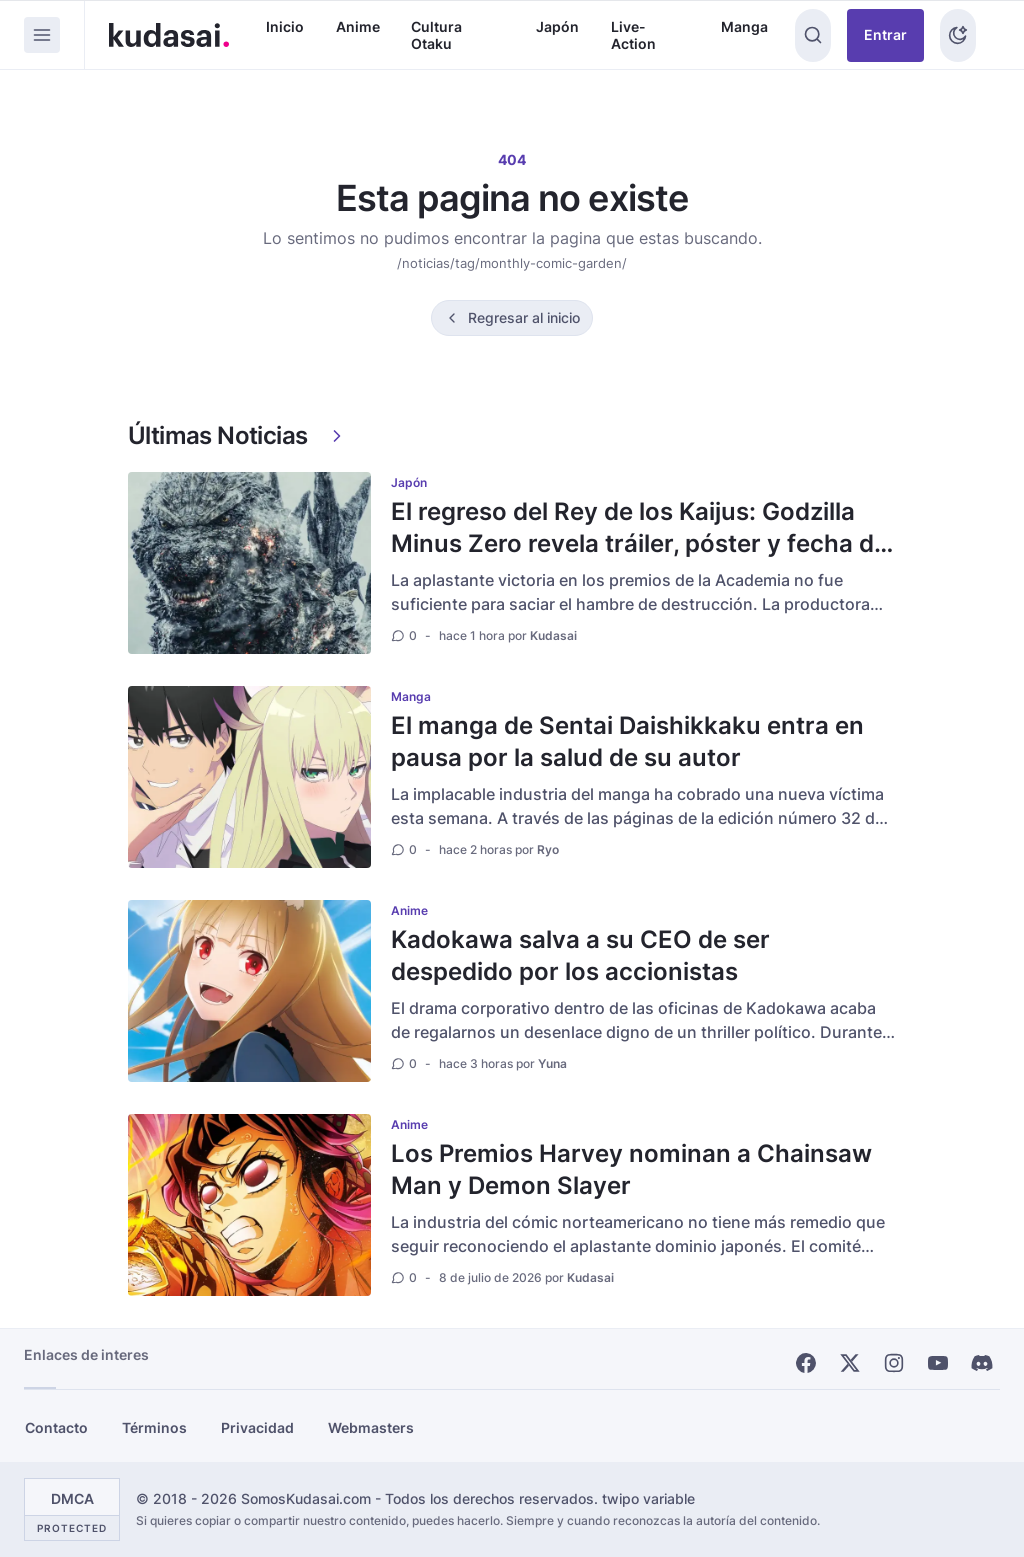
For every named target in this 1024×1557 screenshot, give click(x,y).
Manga (744, 26)
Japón (557, 26)
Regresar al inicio (524, 317)
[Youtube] (938, 1363)
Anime (358, 26)
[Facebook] (806, 1363)
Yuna (552, 1063)
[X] (850, 1363)
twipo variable (648, 1498)
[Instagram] (894, 1363)
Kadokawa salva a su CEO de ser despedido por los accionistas (580, 955)
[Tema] (958, 35)
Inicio (285, 26)
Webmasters (371, 1427)
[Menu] (42, 35)
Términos (154, 1427)
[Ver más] (337, 436)
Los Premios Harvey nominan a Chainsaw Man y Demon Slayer (631, 1169)
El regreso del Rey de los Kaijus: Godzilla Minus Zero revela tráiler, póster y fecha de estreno (639, 543)
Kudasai (553, 635)
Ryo (548, 849)
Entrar (885, 34)
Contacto (56, 1427)
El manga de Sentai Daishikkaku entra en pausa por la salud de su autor (627, 741)
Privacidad (257, 1427)
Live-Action (633, 35)
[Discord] (982, 1363)
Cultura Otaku (436, 35)
